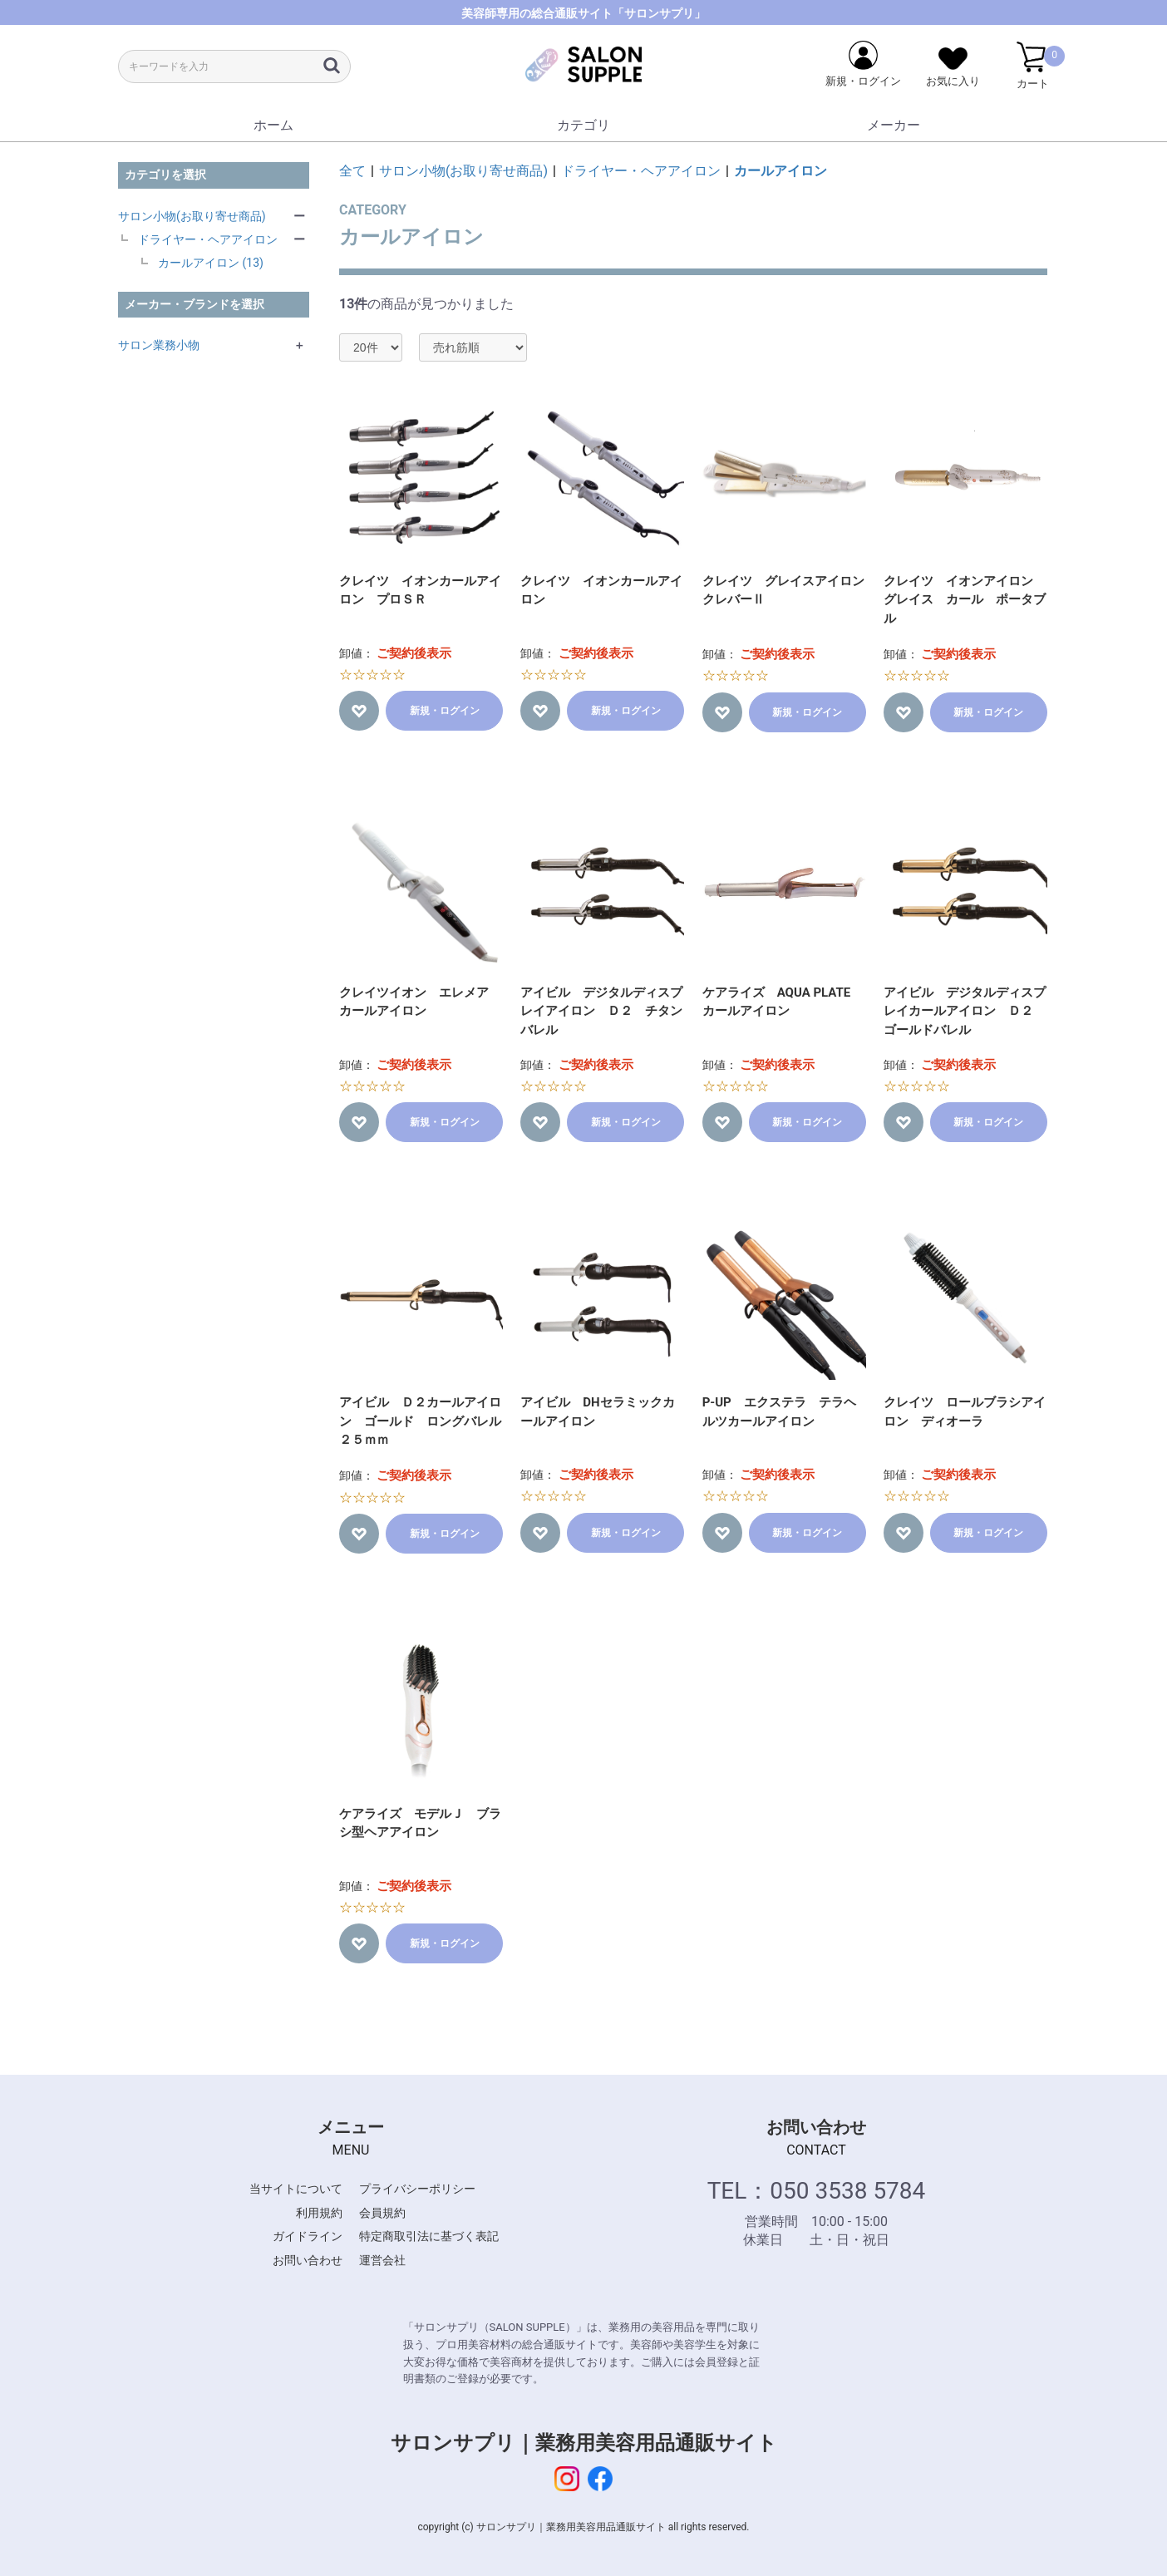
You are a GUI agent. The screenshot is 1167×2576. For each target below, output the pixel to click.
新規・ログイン (445, 711)
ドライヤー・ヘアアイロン (208, 239)
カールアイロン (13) (210, 262)
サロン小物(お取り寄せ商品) (192, 216)
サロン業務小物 (158, 345)
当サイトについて (295, 2188)
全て (352, 171)
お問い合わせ (307, 2260)
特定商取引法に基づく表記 (429, 2236)
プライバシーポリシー (417, 2188)
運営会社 (382, 2260)
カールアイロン (780, 171)
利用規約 (319, 2212)
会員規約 (382, 2212)
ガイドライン (307, 2236)
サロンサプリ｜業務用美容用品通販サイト (584, 2443)
